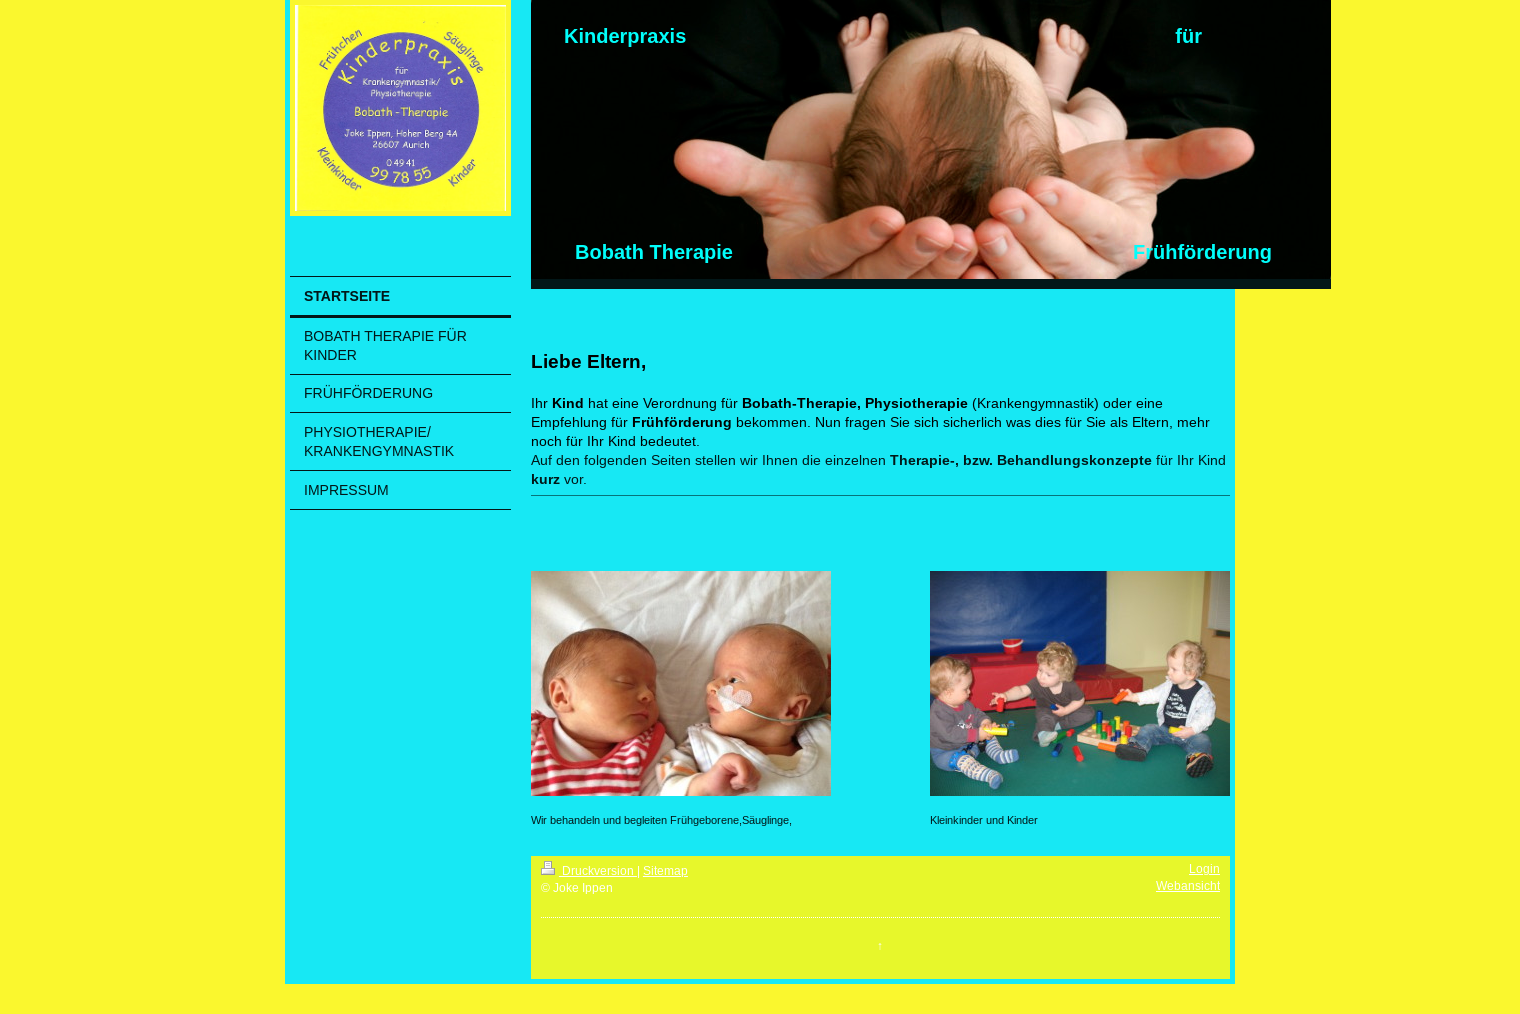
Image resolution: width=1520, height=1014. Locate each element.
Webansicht (1188, 885)
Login (1204, 868)
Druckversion (589, 870)
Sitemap (665, 870)
